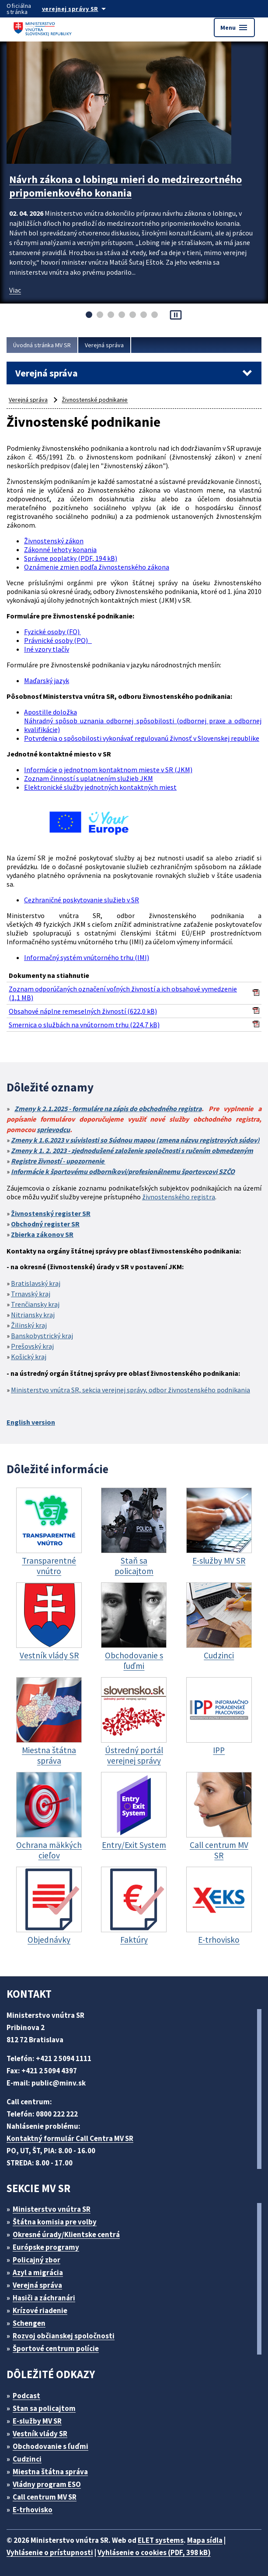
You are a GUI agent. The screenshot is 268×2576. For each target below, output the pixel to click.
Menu (234, 27)
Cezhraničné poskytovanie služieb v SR (81, 899)
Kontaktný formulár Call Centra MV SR (70, 2138)
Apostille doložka (50, 712)
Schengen (29, 2323)
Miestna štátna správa (50, 2471)
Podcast (26, 2395)
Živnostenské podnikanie (95, 400)
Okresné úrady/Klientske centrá (66, 2234)
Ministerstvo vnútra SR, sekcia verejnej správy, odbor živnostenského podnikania (130, 1389)
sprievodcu (53, 1129)
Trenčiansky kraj (35, 1304)
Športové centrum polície (56, 2348)
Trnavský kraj (30, 1293)
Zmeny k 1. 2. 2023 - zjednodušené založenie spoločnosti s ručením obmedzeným (132, 1150)
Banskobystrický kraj (42, 1335)
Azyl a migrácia (38, 2272)
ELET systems (161, 2540)
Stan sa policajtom (44, 2408)
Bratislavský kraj (35, 1283)
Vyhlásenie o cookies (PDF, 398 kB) (154, 2552)
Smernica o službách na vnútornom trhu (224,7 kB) (84, 1024)
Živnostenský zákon (54, 540)
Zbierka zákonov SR (42, 1234)
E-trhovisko (32, 2509)
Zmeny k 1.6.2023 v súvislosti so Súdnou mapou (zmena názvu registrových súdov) (135, 1140)
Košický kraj (28, 1356)
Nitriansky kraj (33, 1314)
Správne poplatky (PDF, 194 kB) (70, 558)
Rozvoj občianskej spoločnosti (64, 2336)
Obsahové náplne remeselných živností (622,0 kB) (83, 1011)
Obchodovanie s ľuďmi (50, 2446)
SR (85, 1213)
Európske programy (46, 2247)
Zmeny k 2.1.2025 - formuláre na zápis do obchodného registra (108, 1108)
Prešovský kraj (32, 1346)
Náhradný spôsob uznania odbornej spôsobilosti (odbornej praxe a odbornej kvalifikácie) (142, 725)
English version (31, 1422)
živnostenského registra (178, 1196)
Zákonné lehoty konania (60, 549)
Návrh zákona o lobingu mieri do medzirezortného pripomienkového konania (125, 186)
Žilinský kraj (29, 1325)
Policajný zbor (36, 2260)
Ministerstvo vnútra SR (51, 2209)
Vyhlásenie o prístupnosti (50, 2552)
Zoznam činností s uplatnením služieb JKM (88, 778)
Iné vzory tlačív (46, 649)
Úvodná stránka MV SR (42, 345)
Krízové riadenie (40, 2310)
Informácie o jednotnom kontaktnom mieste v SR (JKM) (108, 769)
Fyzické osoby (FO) (52, 631)
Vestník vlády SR (40, 2433)
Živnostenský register (46, 1213)
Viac (15, 290)
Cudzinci (27, 2459)
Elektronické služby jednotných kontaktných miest (100, 787)
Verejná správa (104, 345)
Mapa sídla (205, 2540)
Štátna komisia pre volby (55, 2222)
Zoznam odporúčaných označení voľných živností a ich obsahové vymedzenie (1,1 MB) (123, 993)
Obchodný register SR (45, 1223)
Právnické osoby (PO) (58, 640)
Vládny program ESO (47, 2484)
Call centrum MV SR (45, 2497)
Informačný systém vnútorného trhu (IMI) (86, 957)
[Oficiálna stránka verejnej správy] (82, 8)
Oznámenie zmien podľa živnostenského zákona (96, 567)
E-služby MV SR (37, 2421)
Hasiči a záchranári (44, 2298)
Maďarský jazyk (46, 680)
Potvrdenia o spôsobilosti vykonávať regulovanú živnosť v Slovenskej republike (141, 738)
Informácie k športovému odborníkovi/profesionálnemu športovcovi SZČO (123, 1171)
